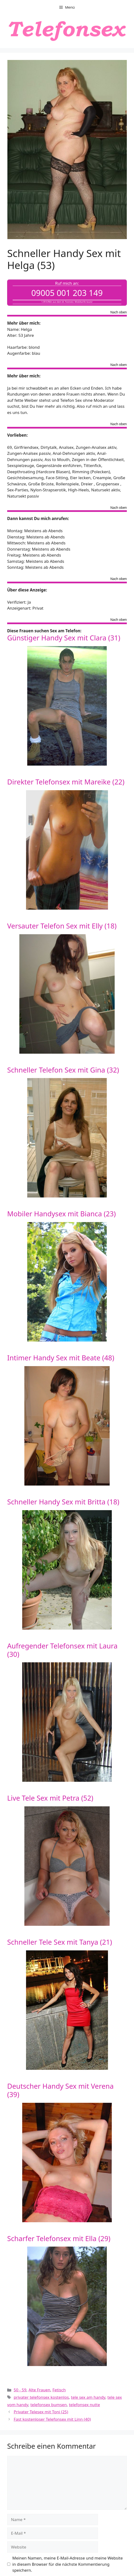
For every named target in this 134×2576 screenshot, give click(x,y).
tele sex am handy (88, 2397)
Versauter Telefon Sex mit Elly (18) (62, 925)
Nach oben (118, 312)
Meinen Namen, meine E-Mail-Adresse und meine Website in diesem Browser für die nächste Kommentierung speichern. (67, 2564)
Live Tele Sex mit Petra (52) (50, 1798)
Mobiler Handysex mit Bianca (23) (61, 1213)
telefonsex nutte (84, 2404)
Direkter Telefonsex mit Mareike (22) (65, 781)
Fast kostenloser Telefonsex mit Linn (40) (52, 2419)
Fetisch (59, 2390)
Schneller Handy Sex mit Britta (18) (63, 1501)
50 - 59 (20, 2390)
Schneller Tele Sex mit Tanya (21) (59, 1942)
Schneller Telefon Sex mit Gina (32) (63, 1069)
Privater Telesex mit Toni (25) (41, 2412)
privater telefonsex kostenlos (41, 2397)
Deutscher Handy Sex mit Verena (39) (60, 2090)
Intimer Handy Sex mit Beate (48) (60, 1357)
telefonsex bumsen (48, 2404)
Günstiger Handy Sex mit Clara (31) (63, 637)
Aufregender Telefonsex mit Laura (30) (62, 1650)
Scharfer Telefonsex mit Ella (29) (58, 2238)
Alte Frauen (39, 2390)
